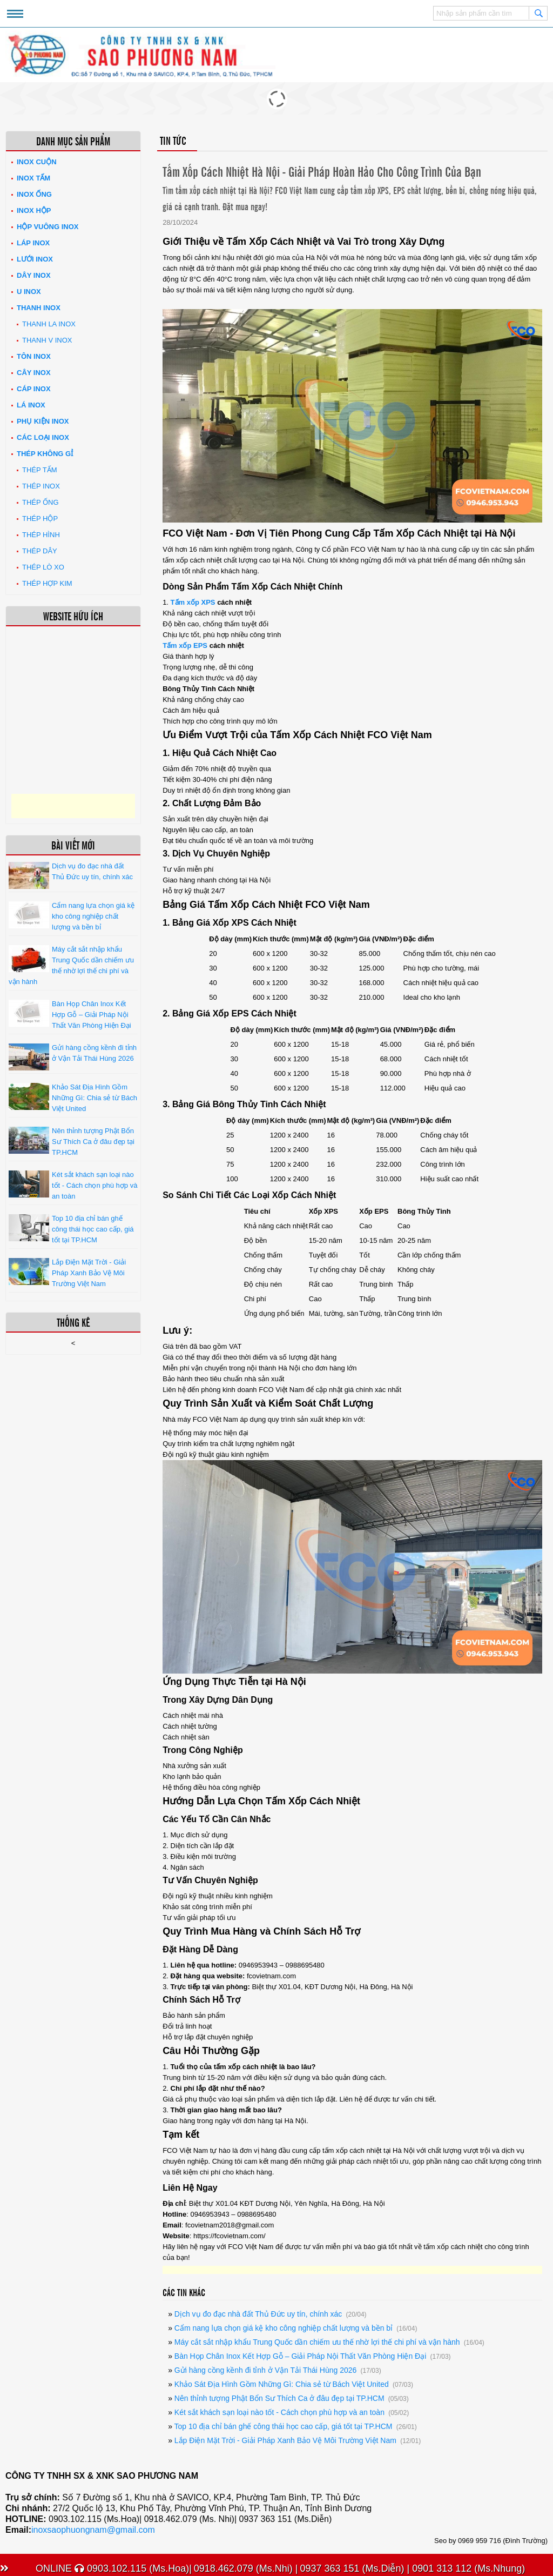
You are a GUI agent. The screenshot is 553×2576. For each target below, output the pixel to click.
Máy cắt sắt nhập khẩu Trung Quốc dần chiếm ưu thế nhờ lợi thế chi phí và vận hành (317, 2342)
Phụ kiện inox (43, 421)
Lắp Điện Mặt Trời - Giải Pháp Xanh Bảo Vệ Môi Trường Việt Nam (285, 2440)
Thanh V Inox (47, 340)
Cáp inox (34, 389)
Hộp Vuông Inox (48, 227)
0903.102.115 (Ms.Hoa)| (133, 2568)
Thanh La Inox (49, 324)
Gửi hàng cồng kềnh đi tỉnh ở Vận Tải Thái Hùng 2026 (265, 2370)
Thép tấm (39, 470)
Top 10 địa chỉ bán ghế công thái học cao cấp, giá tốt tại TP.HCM (283, 2426)
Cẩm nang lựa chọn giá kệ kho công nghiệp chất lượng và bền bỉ (283, 2328)
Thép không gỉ (45, 454)
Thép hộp (40, 518)
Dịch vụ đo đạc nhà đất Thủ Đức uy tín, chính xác (258, 2314)
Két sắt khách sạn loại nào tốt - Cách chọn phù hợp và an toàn (279, 2412)
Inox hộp (34, 210)
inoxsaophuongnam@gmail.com (93, 2529)
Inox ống (34, 194)
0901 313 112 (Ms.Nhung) (467, 2568)
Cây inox (34, 373)
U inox (29, 291)
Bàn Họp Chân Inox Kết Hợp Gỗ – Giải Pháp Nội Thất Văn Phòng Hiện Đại (300, 2356)
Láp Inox (33, 243)
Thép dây (39, 551)
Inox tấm (33, 178)
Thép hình (41, 535)
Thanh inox (38, 308)
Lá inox (31, 405)
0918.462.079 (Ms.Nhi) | (246, 2568)
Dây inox (34, 275)
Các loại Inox (43, 437)
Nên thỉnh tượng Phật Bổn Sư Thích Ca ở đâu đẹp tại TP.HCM (279, 2398)
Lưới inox (35, 259)
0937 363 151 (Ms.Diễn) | (354, 2568)
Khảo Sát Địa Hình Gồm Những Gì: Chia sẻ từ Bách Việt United (281, 2384)
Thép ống (40, 502)
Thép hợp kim (47, 583)
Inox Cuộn (37, 162)
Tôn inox (34, 356)
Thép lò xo (43, 567)
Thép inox (41, 486)
